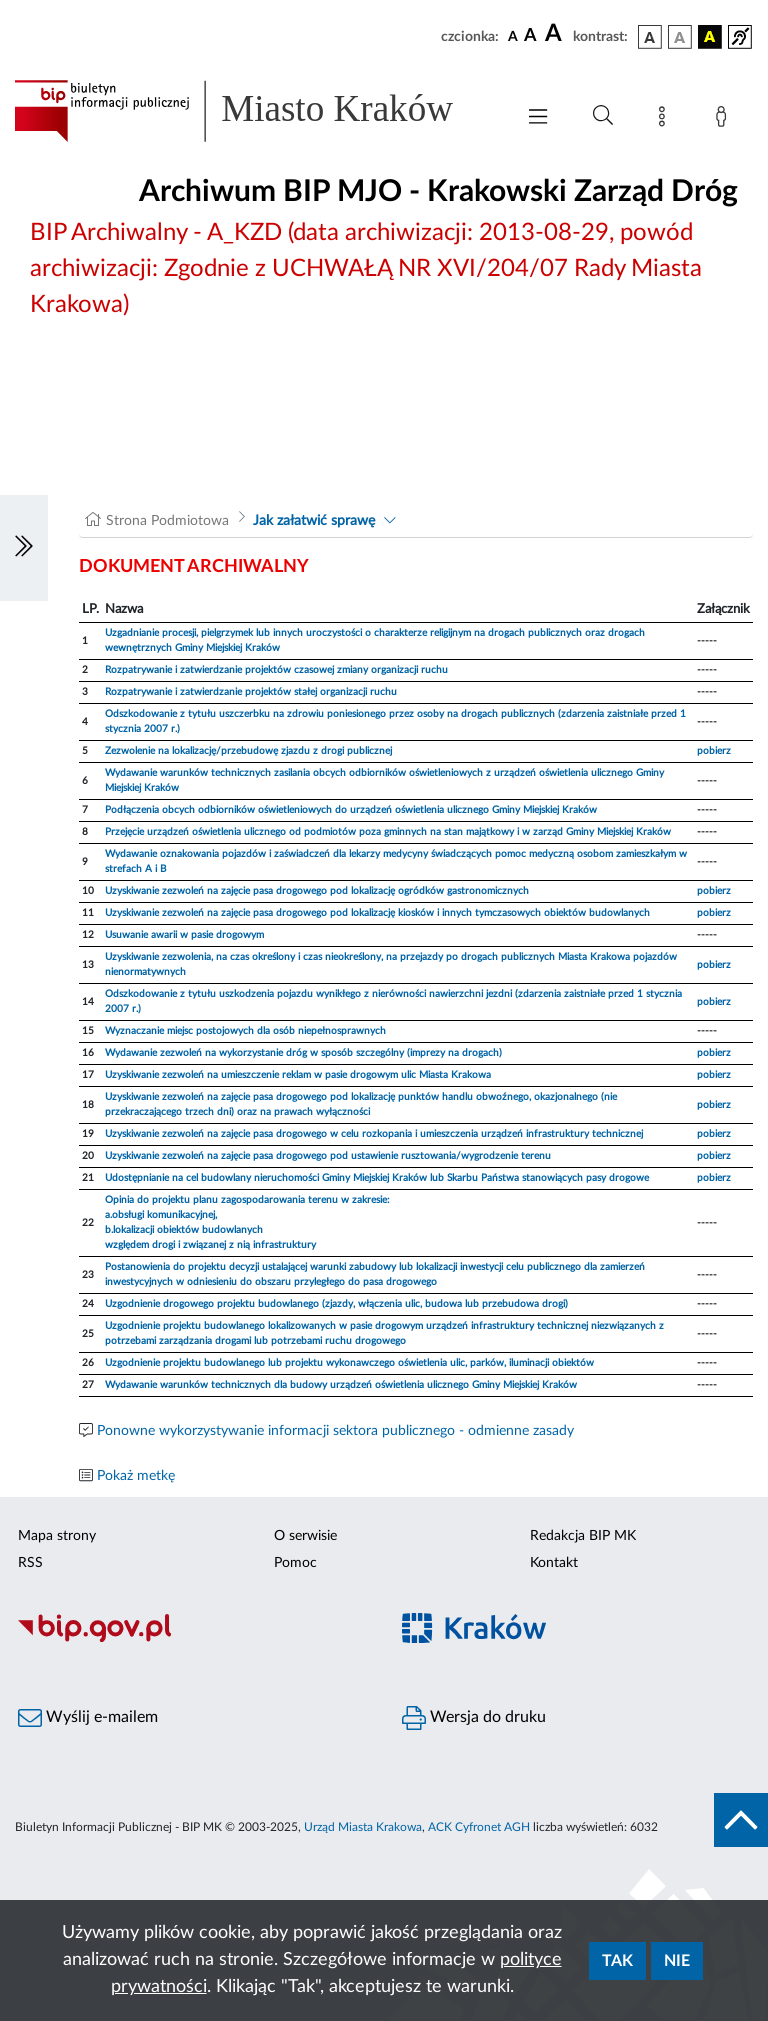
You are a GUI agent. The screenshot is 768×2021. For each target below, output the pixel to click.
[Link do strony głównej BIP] (254, 111)
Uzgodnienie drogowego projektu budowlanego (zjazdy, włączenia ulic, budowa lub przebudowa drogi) (336, 1304)
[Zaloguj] (725, 120)
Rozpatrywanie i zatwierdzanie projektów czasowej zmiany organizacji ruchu (276, 670)
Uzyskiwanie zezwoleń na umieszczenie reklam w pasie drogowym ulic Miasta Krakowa (298, 1075)
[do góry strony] (741, 1820)
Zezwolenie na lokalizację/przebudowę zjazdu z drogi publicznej (248, 751)
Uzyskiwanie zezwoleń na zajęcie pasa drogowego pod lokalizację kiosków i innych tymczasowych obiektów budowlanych (377, 913)
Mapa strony (57, 1536)
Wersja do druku (474, 1718)
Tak (617, 1961)
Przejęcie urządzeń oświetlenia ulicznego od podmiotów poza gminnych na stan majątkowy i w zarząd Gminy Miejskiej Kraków (388, 832)
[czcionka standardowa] (513, 36)
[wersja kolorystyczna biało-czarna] (680, 37)
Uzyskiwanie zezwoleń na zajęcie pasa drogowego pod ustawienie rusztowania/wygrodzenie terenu (328, 1156)
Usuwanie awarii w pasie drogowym (184, 935)
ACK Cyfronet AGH (479, 1827)
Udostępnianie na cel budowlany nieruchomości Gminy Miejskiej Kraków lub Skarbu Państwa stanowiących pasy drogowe (377, 1178)
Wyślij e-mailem (88, 1718)
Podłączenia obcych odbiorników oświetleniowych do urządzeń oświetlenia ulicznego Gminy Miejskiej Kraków (351, 810)
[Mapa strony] (666, 120)
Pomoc (295, 1563)
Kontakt (554, 1563)
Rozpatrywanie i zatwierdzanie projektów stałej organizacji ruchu (251, 692)
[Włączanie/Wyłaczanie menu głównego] (538, 118)
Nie (677, 1961)
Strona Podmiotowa (167, 521)
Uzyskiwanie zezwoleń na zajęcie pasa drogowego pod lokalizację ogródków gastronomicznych (317, 891)
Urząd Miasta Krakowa (363, 1827)
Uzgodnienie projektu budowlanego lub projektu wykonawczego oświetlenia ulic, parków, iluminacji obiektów (349, 1363)
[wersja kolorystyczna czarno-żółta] (710, 37)
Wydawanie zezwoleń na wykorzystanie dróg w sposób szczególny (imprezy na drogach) (303, 1053)
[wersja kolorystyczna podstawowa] (650, 37)
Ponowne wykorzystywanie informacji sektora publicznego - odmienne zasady (335, 1431)
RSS (30, 1563)
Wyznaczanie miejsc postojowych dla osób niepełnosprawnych (245, 1031)
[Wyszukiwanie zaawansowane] (603, 116)
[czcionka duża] (556, 34)
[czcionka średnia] (530, 36)
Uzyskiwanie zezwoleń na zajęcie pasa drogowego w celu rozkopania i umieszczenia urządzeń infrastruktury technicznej (374, 1134)
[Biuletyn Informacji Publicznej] (192, 1639)
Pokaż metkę (136, 1476)
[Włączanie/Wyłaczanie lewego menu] (24, 548)
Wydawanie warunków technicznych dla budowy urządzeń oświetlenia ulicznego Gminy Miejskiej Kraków (341, 1385)
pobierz (714, 751)
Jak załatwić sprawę (314, 521)
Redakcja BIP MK (583, 1536)
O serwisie (305, 1536)
